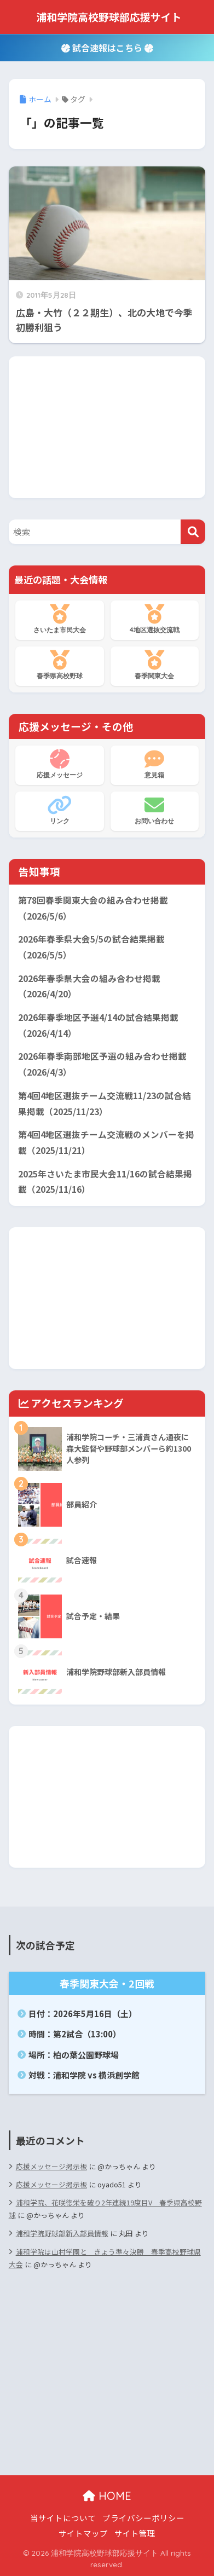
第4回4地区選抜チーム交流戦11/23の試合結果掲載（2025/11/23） (104, 1103)
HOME (107, 2496)
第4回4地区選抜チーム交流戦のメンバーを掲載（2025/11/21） (106, 1142)
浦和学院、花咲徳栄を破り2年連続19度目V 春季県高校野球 (105, 2208)
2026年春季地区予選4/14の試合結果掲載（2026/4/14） (98, 1025)
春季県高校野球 (59, 665)
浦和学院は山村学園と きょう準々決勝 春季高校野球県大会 (105, 2257)
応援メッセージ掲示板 (51, 2166)
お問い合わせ (154, 810)
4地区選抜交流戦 (154, 619)
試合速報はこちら (107, 47)
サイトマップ (83, 2533)
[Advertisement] (107, 424)
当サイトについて (63, 2517)
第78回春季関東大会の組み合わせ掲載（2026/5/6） (93, 908)
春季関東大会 (154, 665)
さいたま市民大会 (59, 619)
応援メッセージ (59, 764)
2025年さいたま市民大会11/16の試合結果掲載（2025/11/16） (105, 1182)
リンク (59, 810)
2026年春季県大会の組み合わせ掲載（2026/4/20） (89, 986)
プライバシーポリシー (143, 2517)
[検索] (193, 531)
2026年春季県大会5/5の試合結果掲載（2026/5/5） (91, 947)
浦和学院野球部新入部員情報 (62, 2233)
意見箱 (154, 764)
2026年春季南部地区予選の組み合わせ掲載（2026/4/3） (102, 1064)
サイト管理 (134, 2533)
